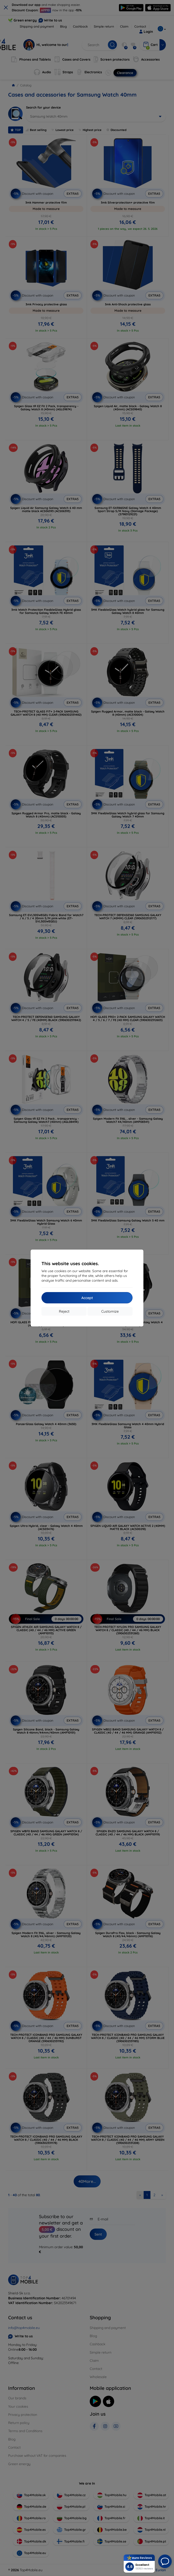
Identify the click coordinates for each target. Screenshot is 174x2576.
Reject (64, 1311)
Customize (110, 1311)
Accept (87, 1297)
